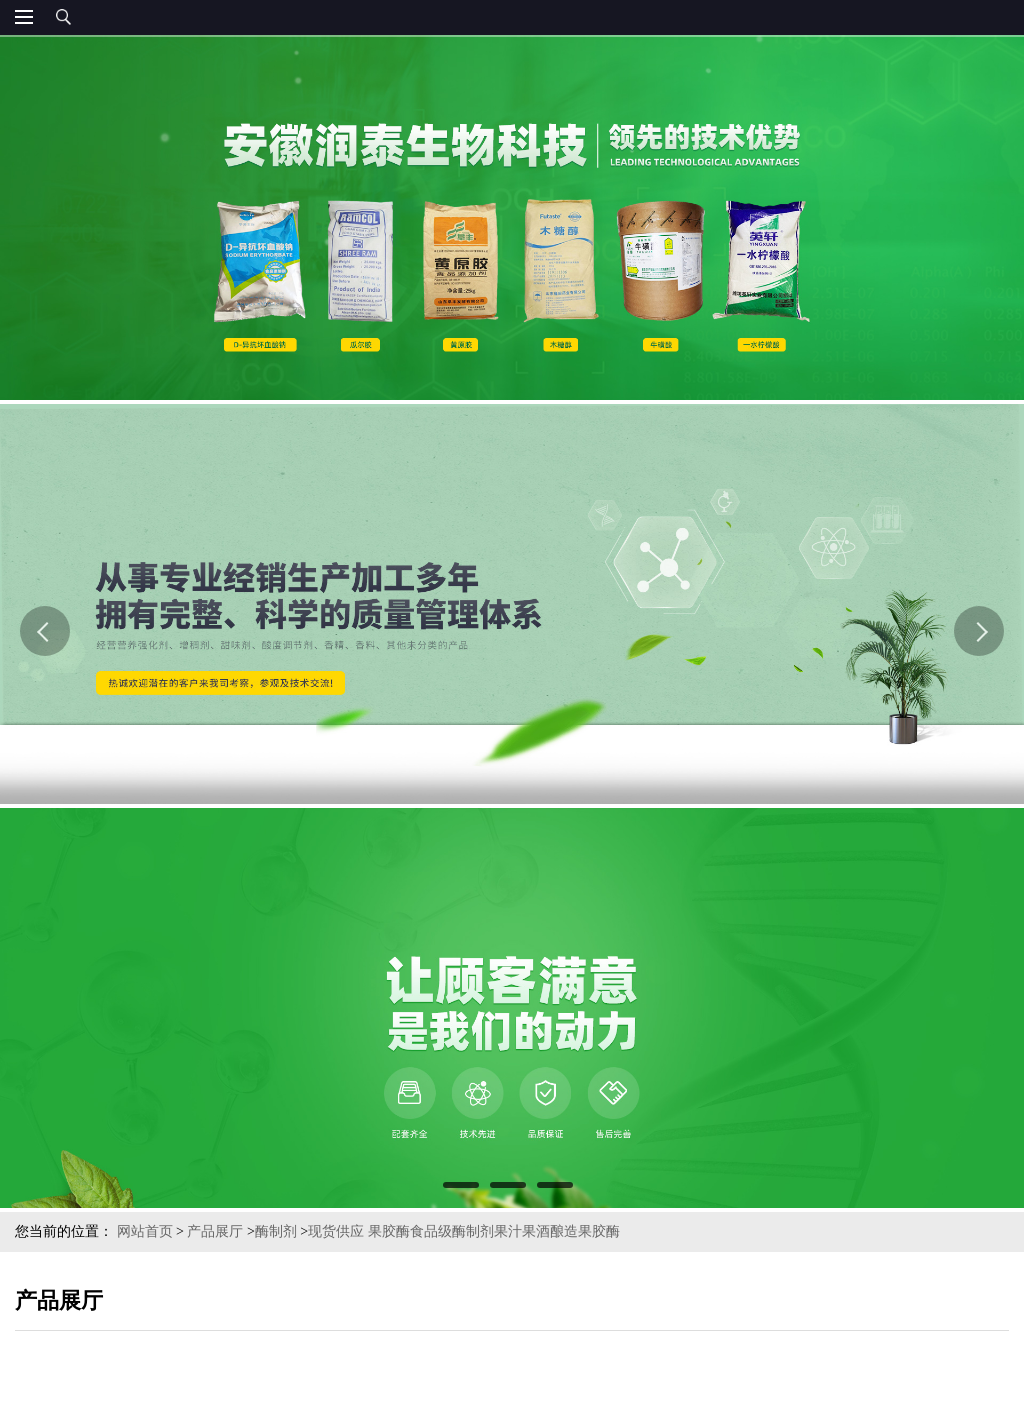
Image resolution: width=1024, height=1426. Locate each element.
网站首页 (145, 1231)
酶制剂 (276, 1231)
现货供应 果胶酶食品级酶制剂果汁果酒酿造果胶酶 (464, 1231)
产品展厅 (215, 1231)
